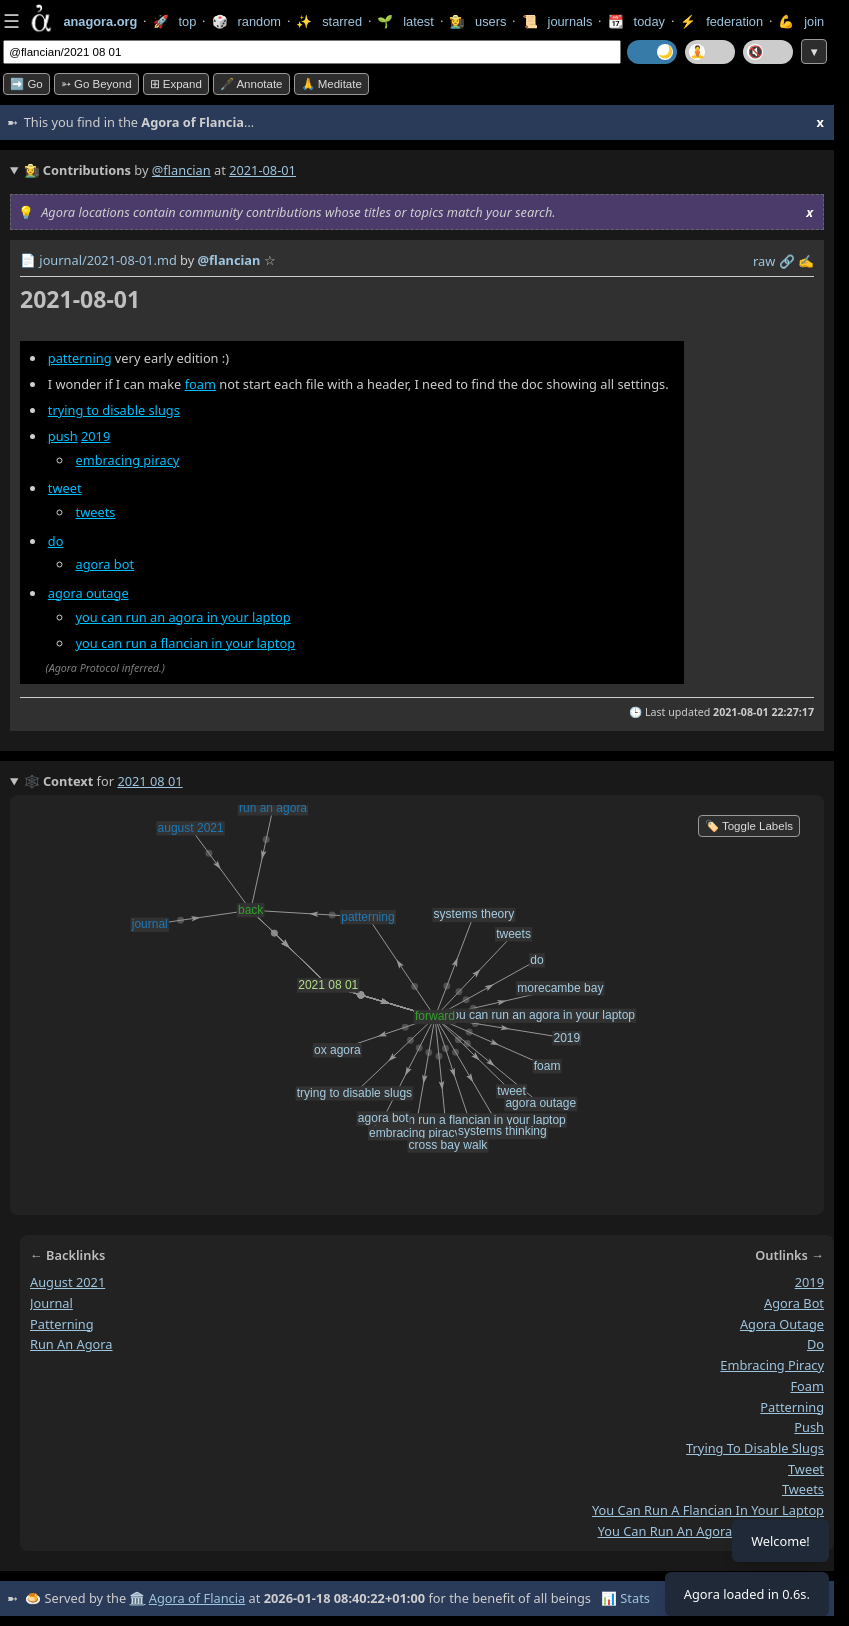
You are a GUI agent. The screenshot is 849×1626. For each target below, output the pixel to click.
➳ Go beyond (96, 84)
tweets (96, 512)
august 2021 (67, 1282)
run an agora (71, 1344)
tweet (65, 488)
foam (200, 384)
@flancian (181, 170)
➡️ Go (26, 84)
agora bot (105, 564)
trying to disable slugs (114, 410)
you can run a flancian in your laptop (186, 643)
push (63, 436)
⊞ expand (176, 84)
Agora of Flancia (197, 1598)
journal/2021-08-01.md (107, 260)
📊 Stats (625, 1598)
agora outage (88, 593)
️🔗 (787, 261)
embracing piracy (128, 460)
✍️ (806, 261)
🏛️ (137, 1598)
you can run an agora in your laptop (183, 617)
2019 (95, 436)
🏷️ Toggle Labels (749, 826)
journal (51, 1303)
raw (764, 261)
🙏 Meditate (331, 84)
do (56, 541)
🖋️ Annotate (251, 84)
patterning (80, 358)
